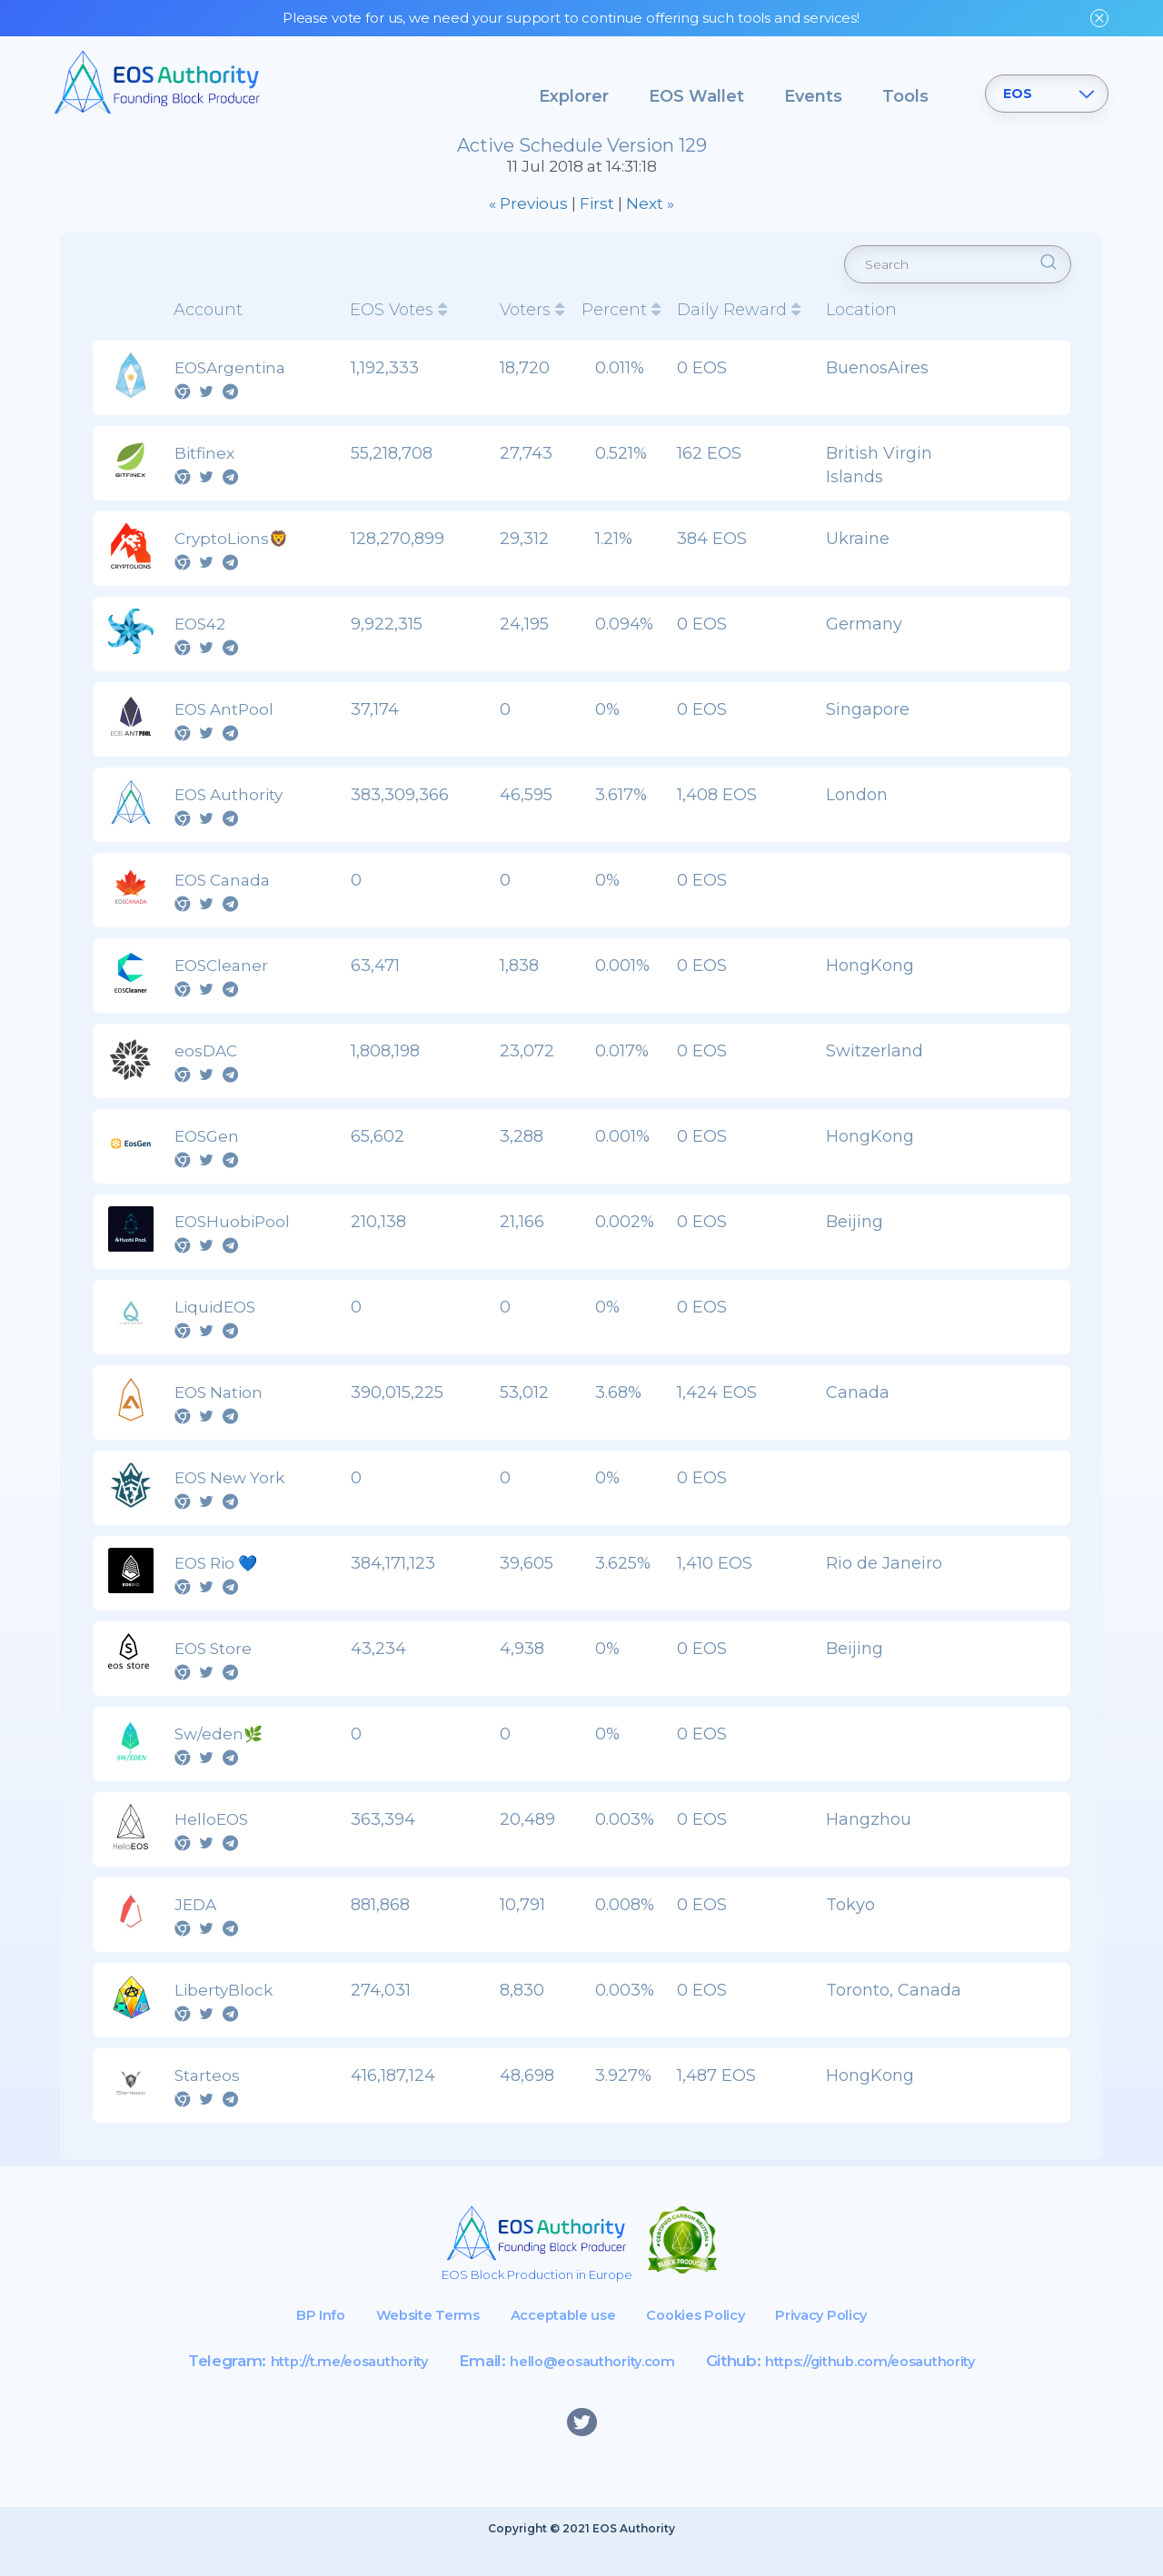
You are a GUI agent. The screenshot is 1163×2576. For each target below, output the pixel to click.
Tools (905, 96)
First (597, 216)
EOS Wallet (696, 96)
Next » (650, 216)
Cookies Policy (707, 2340)
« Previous (528, 216)
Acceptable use (559, 2340)
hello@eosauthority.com (587, 2386)
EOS (1017, 93)
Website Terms (409, 2340)
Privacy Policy (848, 2340)
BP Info (289, 2340)
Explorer (574, 96)
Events (813, 96)
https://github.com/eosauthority (896, 2386)
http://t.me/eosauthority (318, 2386)
